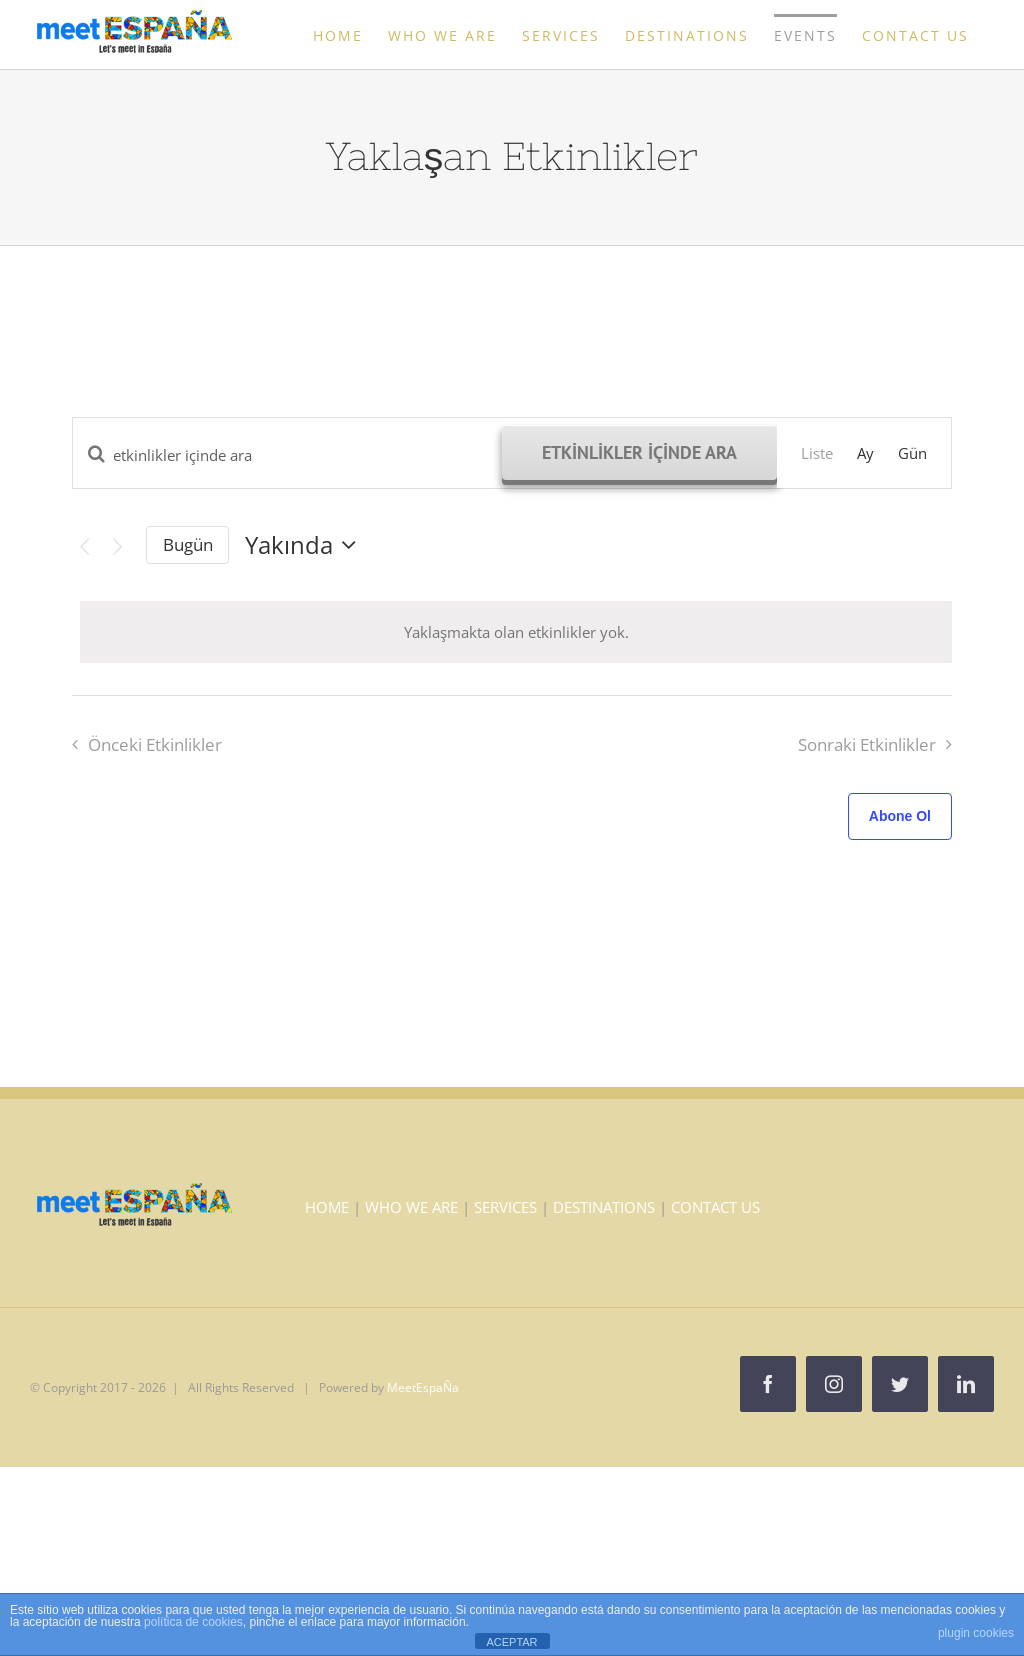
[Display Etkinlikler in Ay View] (865, 453)
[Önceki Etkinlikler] (84, 547)
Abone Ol (900, 816)
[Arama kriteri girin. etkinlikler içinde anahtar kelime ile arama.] (287, 455)
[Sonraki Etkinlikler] (118, 547)
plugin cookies (976, 1633)
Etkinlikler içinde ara (639, 452)
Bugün (188, 544)
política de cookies (193, 1622)
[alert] (516, 632)
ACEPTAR (511, 1642)
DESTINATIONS (604, 1207)
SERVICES (505, 1207)
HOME (327, 1207)
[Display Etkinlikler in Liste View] (817, 453)
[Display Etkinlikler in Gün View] (912, 453)
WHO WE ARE (411, 1207)
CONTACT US (715, 1207)
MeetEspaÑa (423, 1387)
